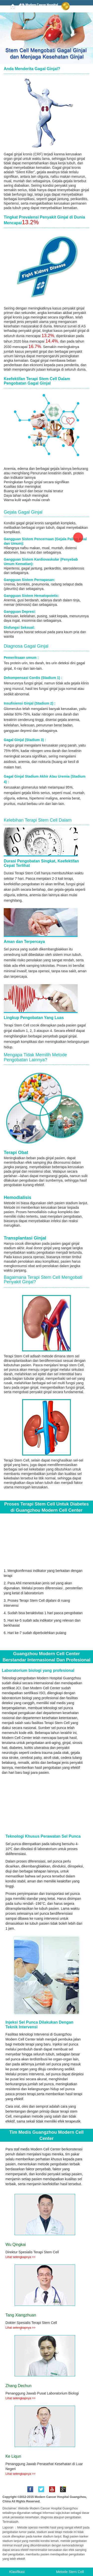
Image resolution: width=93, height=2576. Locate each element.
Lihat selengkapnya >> (20, 2257)
